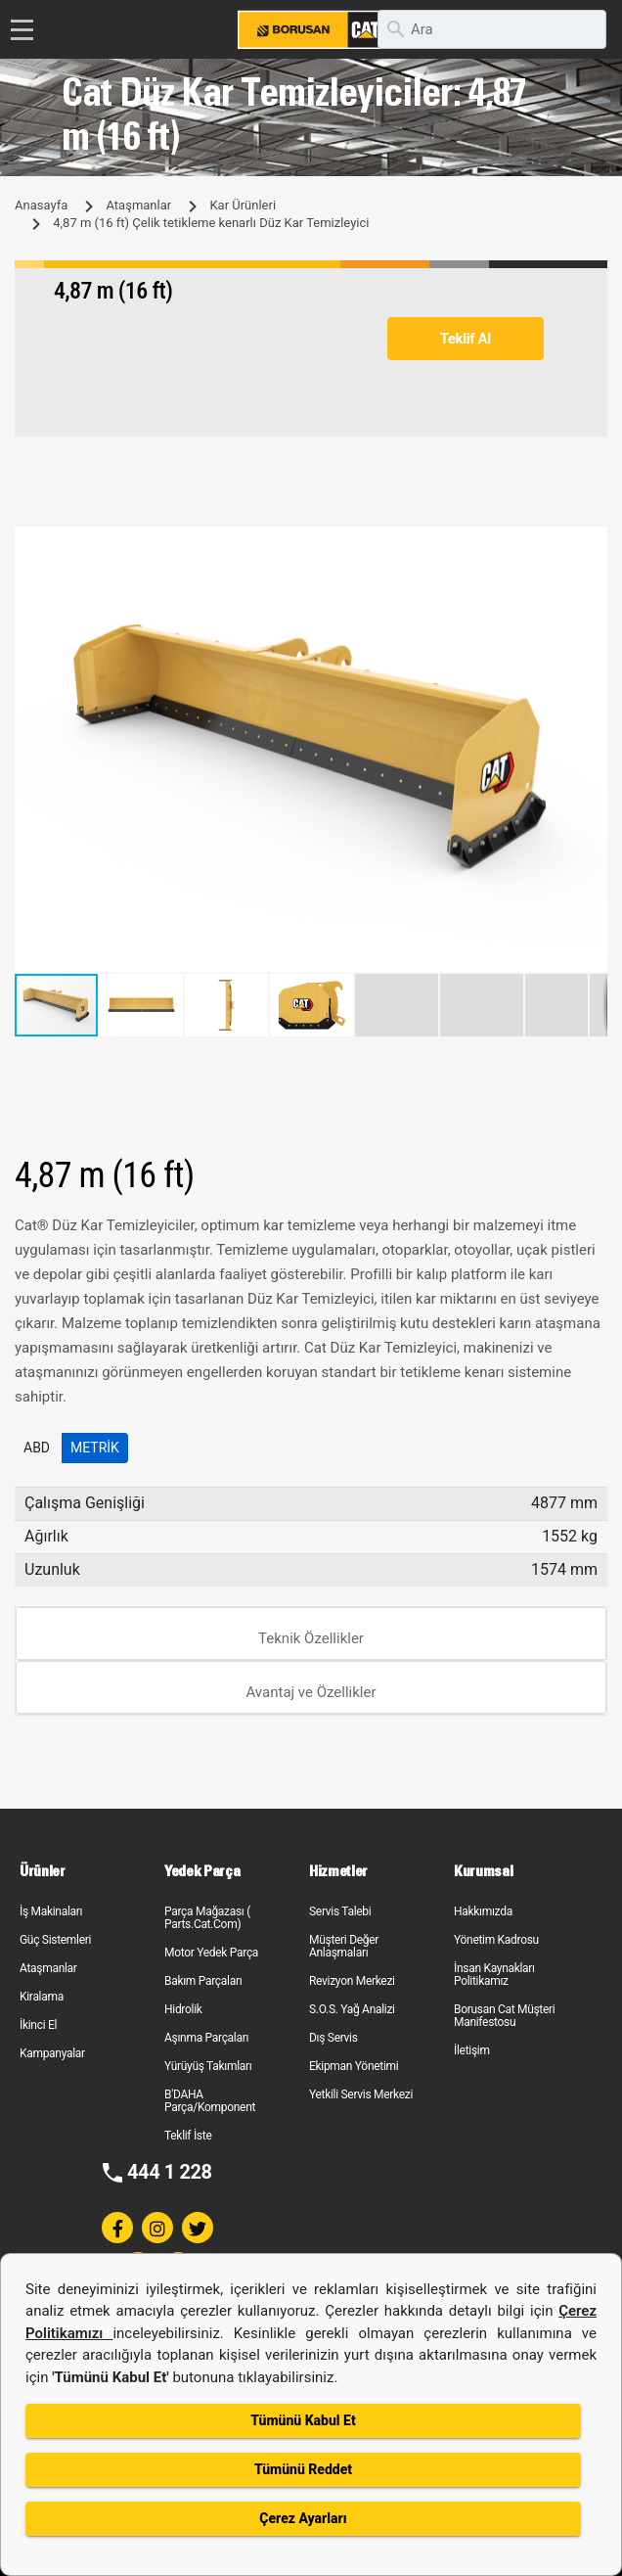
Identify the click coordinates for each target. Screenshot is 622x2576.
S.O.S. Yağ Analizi (352, 2009)
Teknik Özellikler (311, 1638)
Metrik (94, 1447)
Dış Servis (333, 2038)
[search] (492, 29)
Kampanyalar (52, 2053)
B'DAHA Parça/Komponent (209, 2101)
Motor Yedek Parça (211, 1952)
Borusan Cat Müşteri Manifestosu (504, 2015)
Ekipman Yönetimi (353, 2066)
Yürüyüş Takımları (208, 2066)
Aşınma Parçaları (206, 2038)
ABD (36, 1447)
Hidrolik (183, 2009)
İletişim (472, 2050)
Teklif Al (465, 338)
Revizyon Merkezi (352, 1981)
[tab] (311, 1634)
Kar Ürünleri (242, 205)
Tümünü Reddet (303, 2469)
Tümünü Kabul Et (302, 2420)
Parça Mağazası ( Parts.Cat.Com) (207, 1918)
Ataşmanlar (138, 205)
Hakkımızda (483, 1911)
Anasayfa (41, 205)
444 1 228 (169, 2172)
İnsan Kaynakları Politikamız (494, 1974)
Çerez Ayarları (302, 2518)
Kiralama (42, 1996)
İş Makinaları (51, 1911)
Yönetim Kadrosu (496, 1940)
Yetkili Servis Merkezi (361, 2094)
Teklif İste (187, 2135)
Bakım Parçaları (203, 1981)
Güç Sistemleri (55, 1940)
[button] (589, 544)
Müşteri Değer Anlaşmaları (343, 1946)
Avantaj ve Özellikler (310, 1692)
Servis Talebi (340, 1911)
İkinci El (38, 2025)
